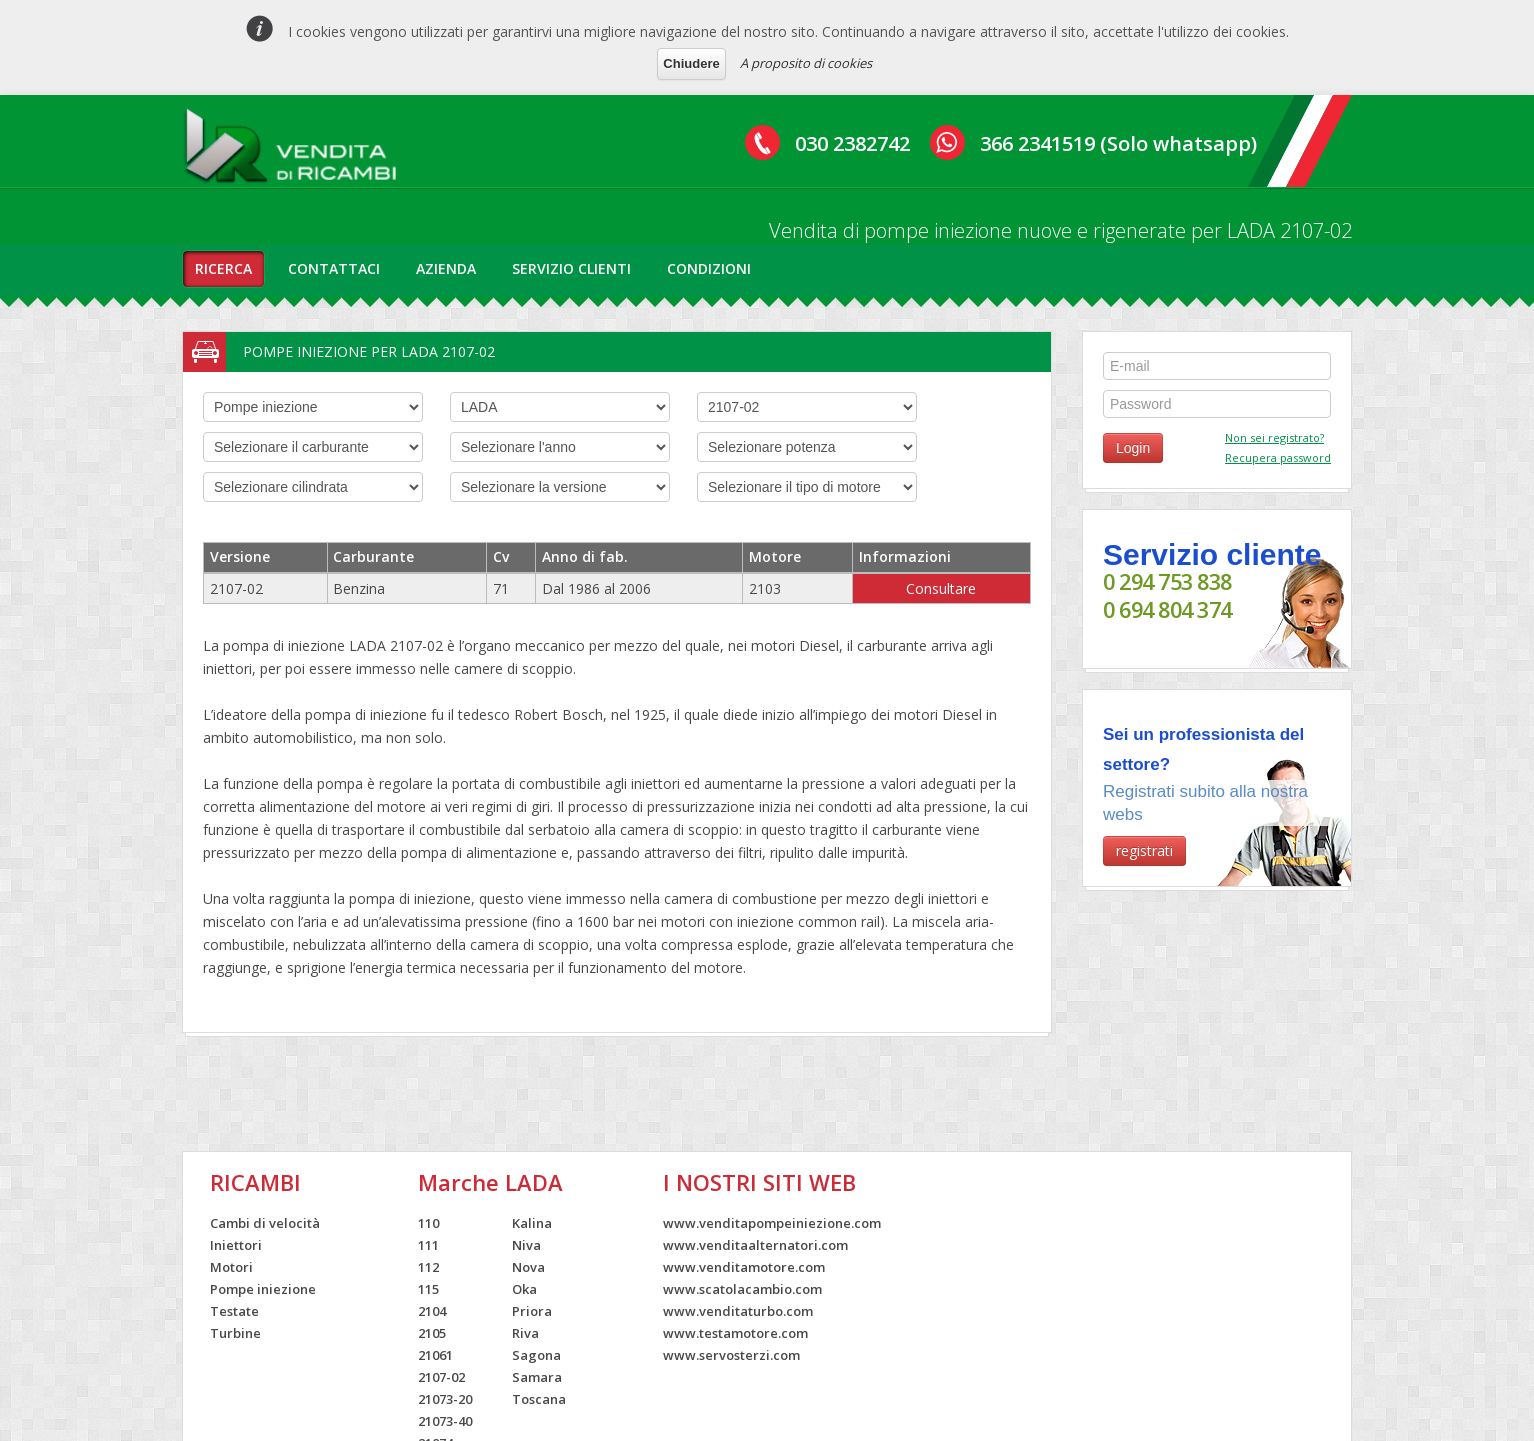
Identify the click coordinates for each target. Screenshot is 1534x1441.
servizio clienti (571, 268)
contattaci (334, 268)
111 (428, 1245)
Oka (524, 1289)
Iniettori (236, 1245)
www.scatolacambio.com (742, 1289)
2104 (432, 1311)
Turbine (235, 1333)
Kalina (532, 1223)
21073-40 (445, 1421)
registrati (1144, 850)
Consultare (941, 588)
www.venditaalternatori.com (755, 1245)
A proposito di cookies (806, 63)
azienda (446, 268)
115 (428, 1289)
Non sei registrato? (1274, 437)
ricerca (223, 268)
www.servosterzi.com (731, 1355)
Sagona (536, 1355)
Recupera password (1278, 457)
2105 (432, 1333)
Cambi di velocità (265, 1223)
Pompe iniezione (263, 1289)
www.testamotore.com (735, 1333)
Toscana (539, 1399)
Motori (231, 1267)
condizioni (709, 268)
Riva (525, 1333)
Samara (537, 1377)
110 (428, 1223)
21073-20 (445, 1399)
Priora (532, 1311)
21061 (435, 1355)
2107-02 (441, 1377)
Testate (234, 1311)
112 (428, 1267)
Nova (528, 1267)
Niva (526, 1245)
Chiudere (691, 63)
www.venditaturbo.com (738, 1311)
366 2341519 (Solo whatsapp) (1118, 143)
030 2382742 (852, 143)
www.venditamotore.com (744, 1267)
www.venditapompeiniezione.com (772, 1223)
